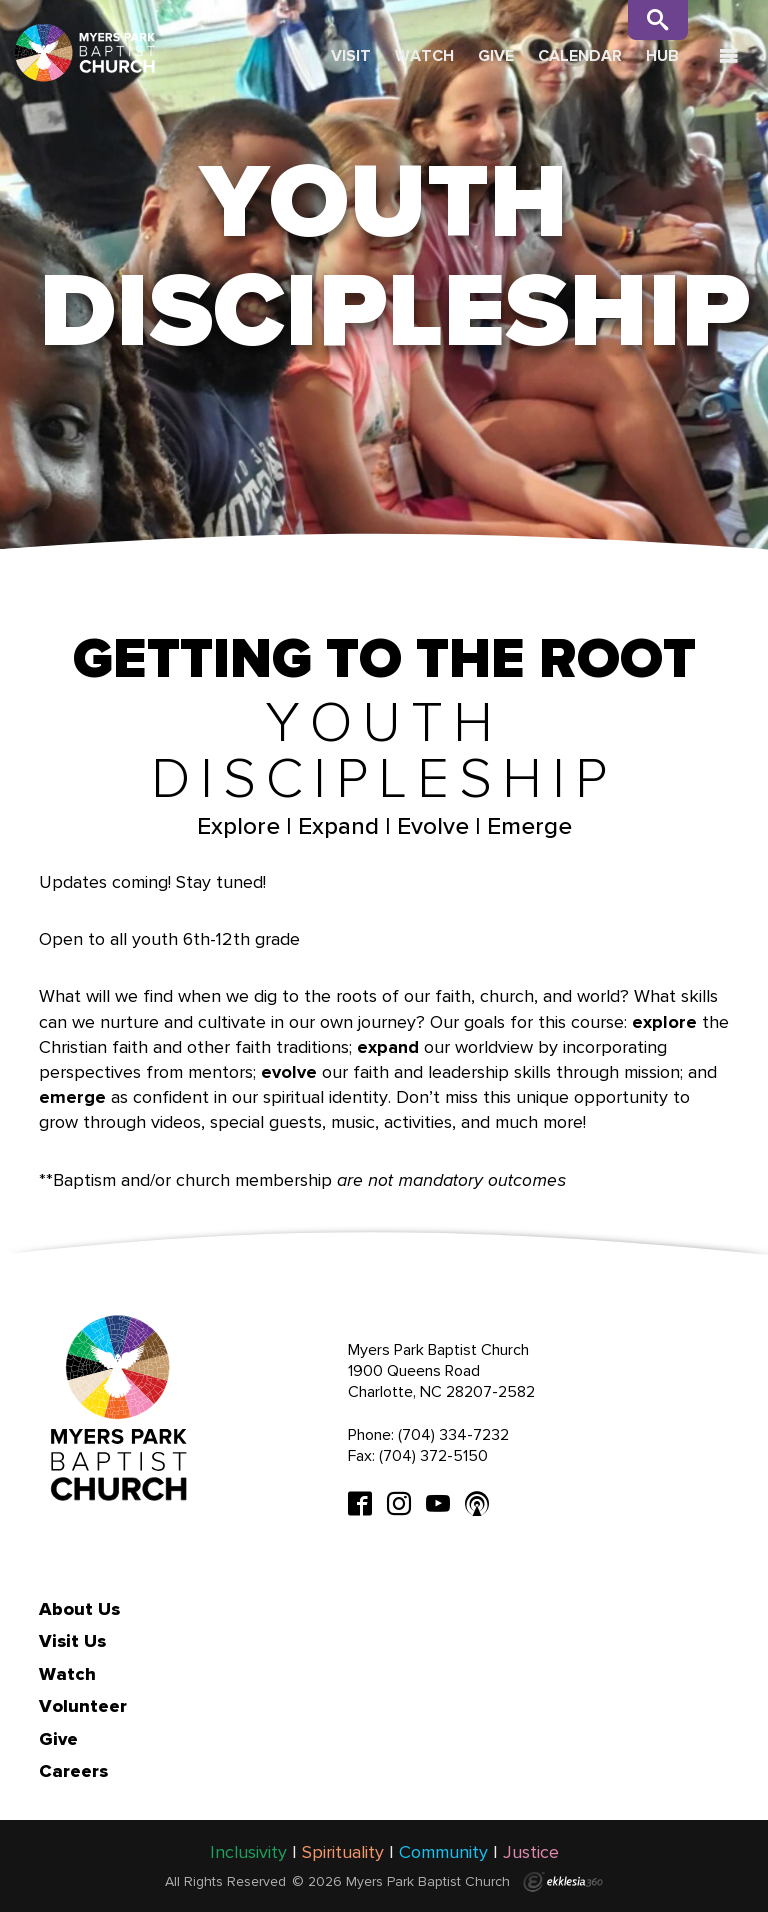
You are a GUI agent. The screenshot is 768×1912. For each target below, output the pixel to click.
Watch (424, 55)
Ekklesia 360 (563, 1882)
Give (496, 55)
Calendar (580, 55)
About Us (79, 1609)
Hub (662, 55)
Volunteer (83, 1706)
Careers (73, 1771)
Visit (351, 55)
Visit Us (72, 1641)
